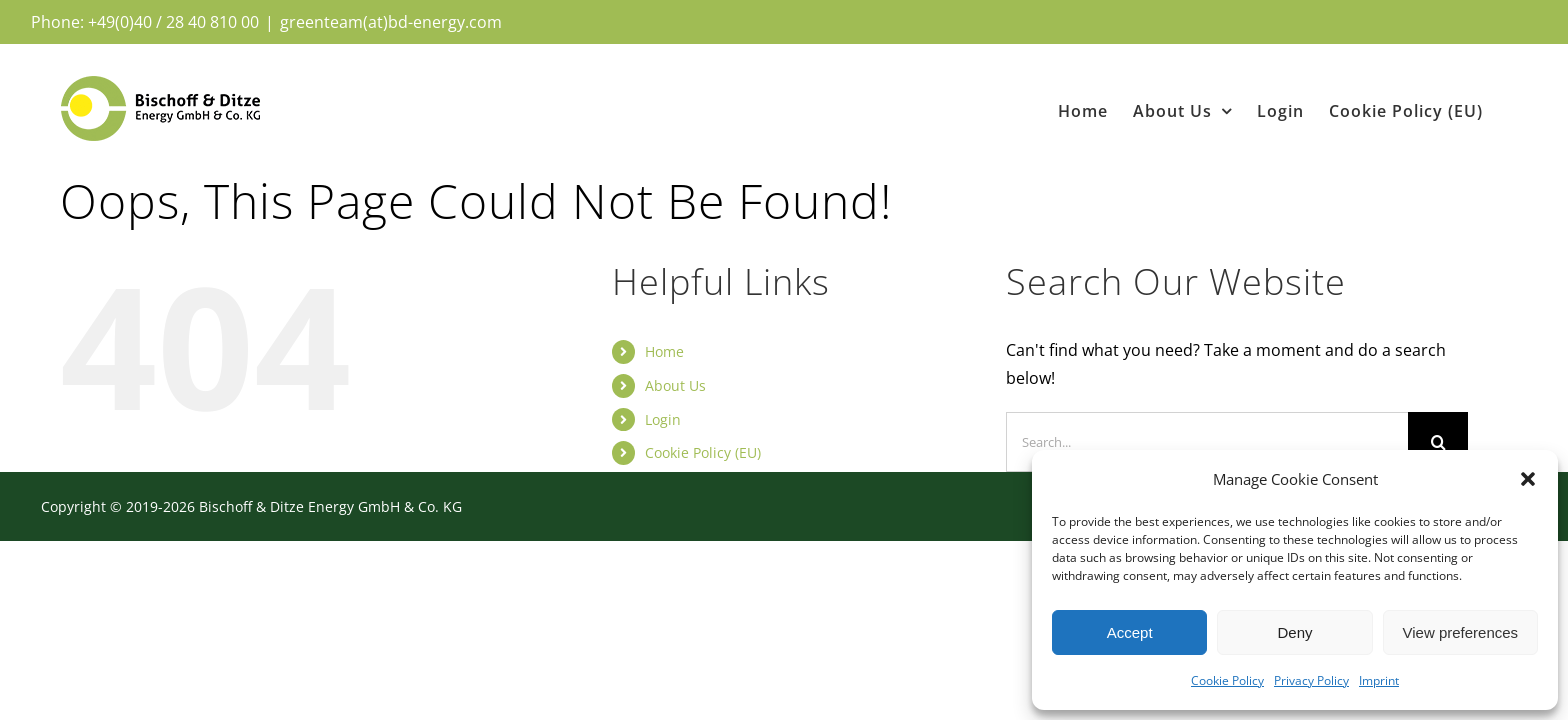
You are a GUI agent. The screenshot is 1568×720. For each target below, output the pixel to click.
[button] (1528, 479)
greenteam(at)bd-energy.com (391, 22)
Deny (1294, 632)
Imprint (1379, 680)
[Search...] (1207, 442)
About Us (675, 385)
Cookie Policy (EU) (703, 452)
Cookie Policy (1227, 680)
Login (663, 419)
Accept (1130, 632)
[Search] (1438, 442)
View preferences (1461, 632)
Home (664, 351)
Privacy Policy (1311, 680)
